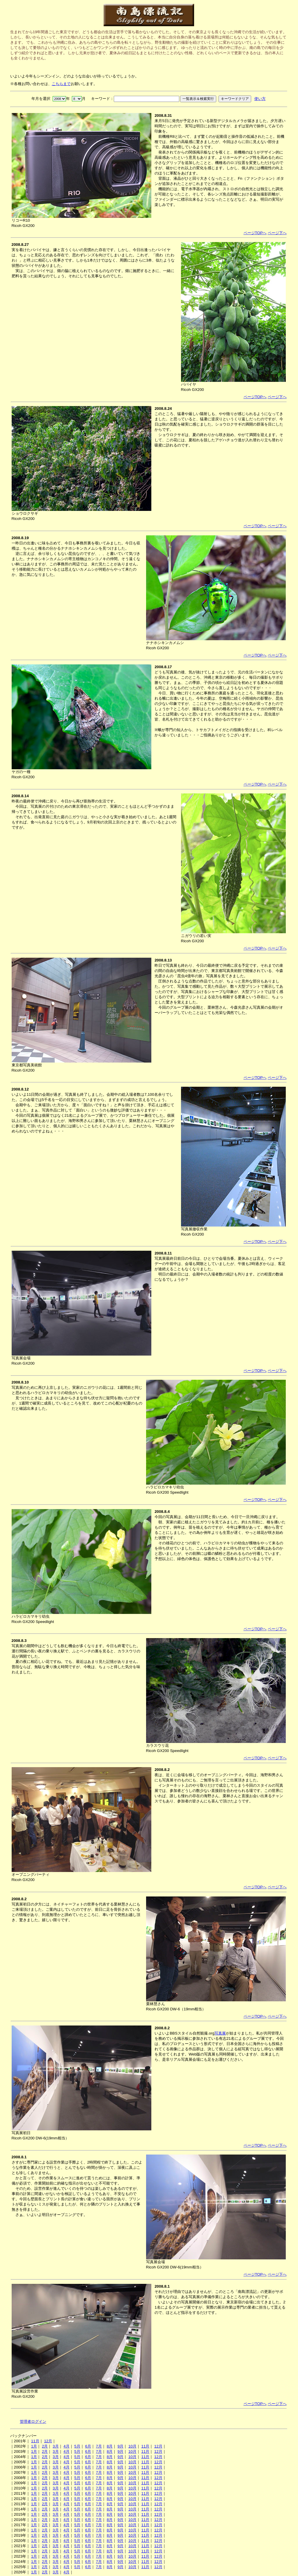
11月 (35, 2441)
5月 (77, 2446)
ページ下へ (277, 233)
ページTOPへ (255, 233)
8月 (110, 2446)
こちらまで (61, 84)
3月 (55, 2446)
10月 (132, 2446)
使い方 (260, 98)
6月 (88, 2446)
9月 (120, 2446)
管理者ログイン (33, 2421)
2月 (45, 2446)
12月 (48, 2441)
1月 (34, 2446)
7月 (99, 2446)
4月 (66, 2446)
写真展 (220, 2033)
